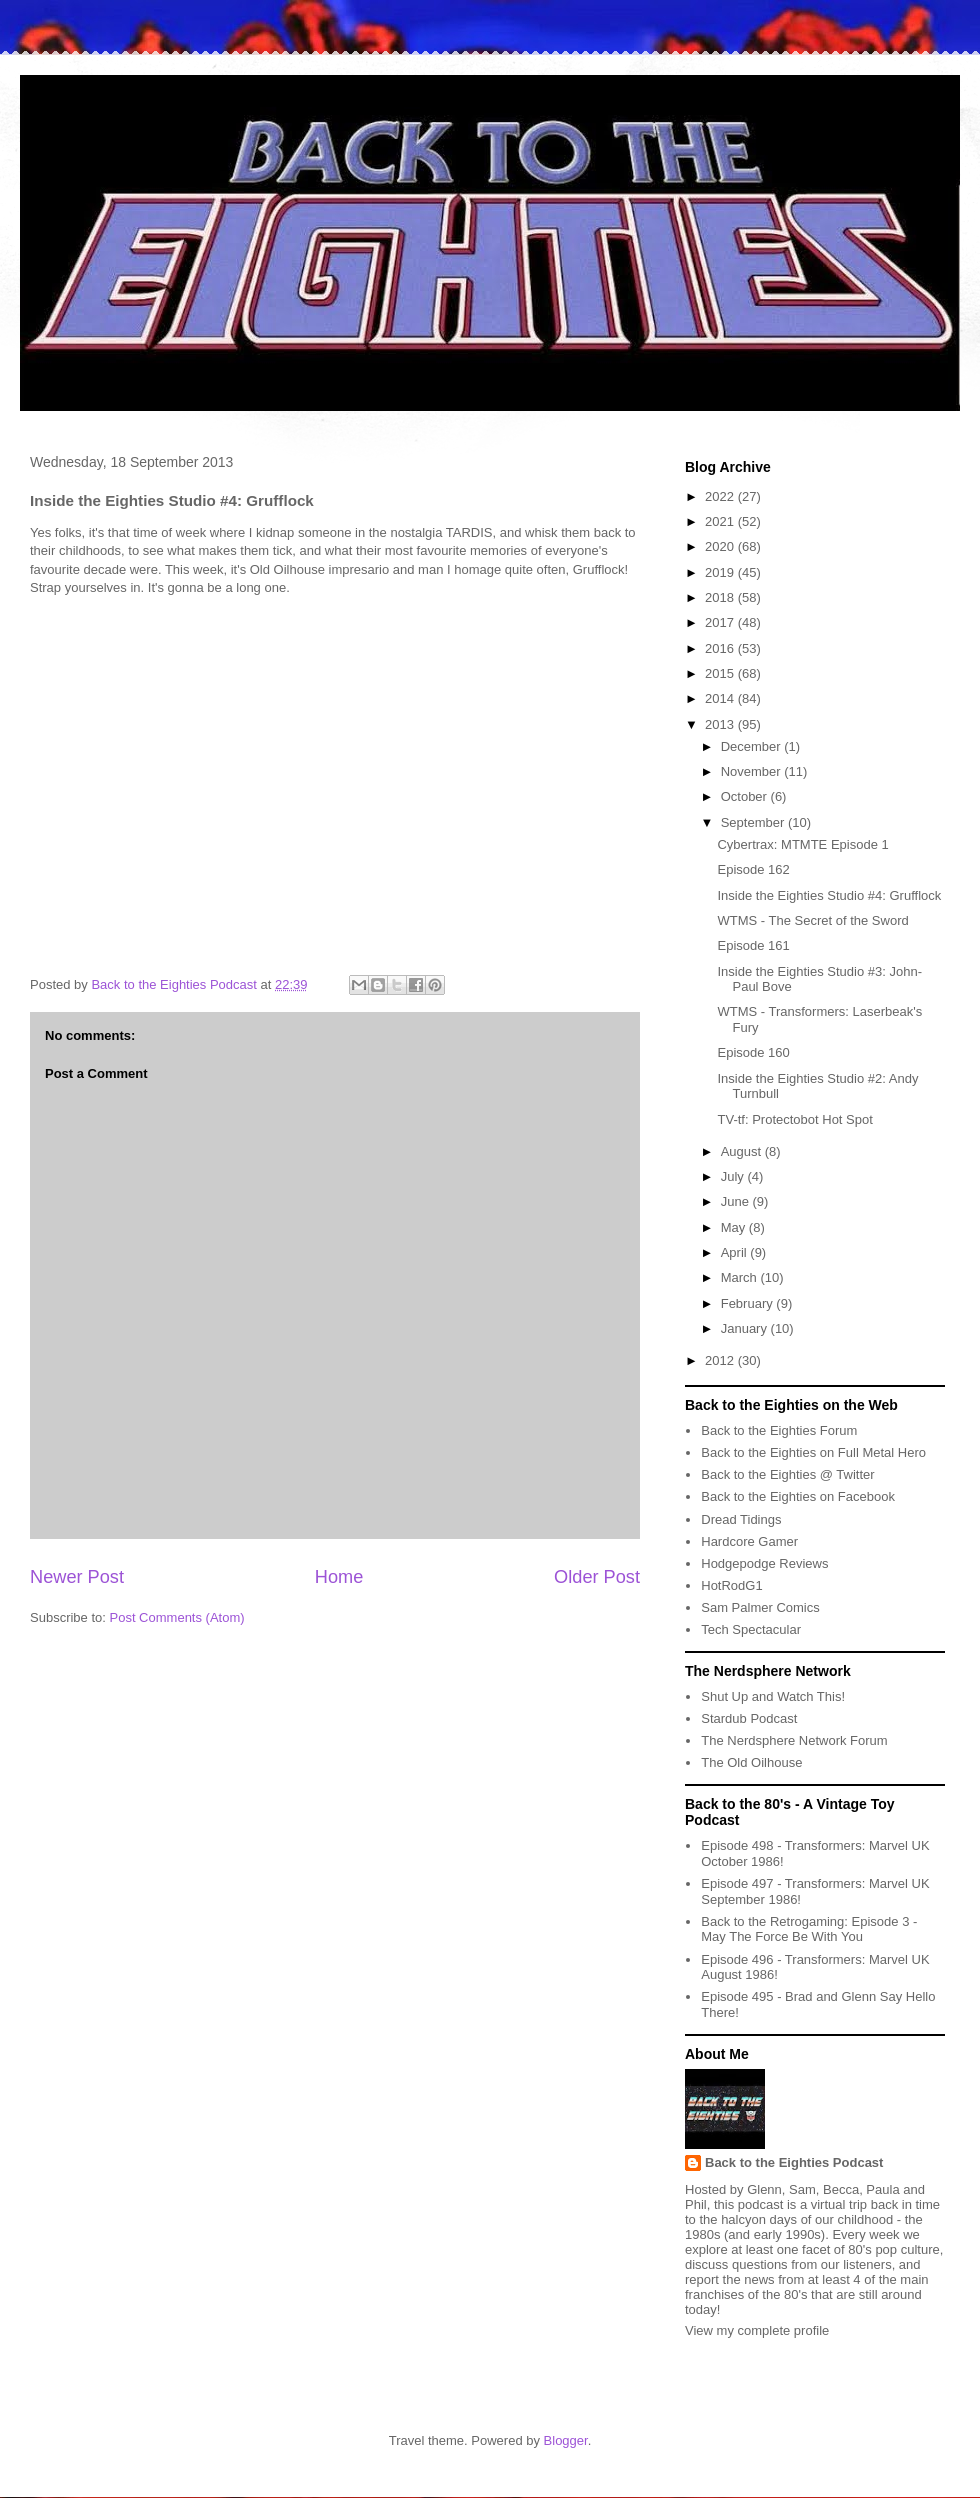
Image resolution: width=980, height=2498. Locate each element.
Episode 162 (753, 869)
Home (339, 1577)
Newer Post (77, 1577)
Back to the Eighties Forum (779, 1430)
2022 (721, 496)
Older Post (597, 1577)
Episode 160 (753, 1052)
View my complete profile (757, 2330)
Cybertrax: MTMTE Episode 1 (802, 844)
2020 (721, 546)
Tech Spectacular (751, 1629)
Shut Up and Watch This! (773, 1696)
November (753, 771)
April (736, 1252)
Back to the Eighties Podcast (794, 2162)
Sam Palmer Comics (760, 1607)
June (737, 1201)
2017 (721, 622)
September (754, 822)
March (741, 1277)
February (749, 1303)
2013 (721, 724)
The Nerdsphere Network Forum (794, 1740)
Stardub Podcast (749, 1718)
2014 (721, 698)
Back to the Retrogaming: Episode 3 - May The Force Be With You (809, 1929)
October (746, 796)
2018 (721, 597)
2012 (721, 1360)
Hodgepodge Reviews (764, 1563)
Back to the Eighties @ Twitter (787, 1474)
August (743, 1151)
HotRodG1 (731, 1585)
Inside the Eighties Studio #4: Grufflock (829, 895)
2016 (721, 648)
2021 (721, 521)
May (735, 1227)
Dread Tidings (741, 1519)
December (753, 746)
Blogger (566, 2440)
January (746, 1328)
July (734, 1176)
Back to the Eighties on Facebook (798, 1496)
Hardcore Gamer (749, 1541)
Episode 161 (753, 945)
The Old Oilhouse (751, 1762)
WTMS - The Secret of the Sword (812, 920)
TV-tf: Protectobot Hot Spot (794, 1119)
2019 (721, 572)
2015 (721, 673)
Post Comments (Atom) (177, 1617)
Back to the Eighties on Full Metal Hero (813, 1452)
